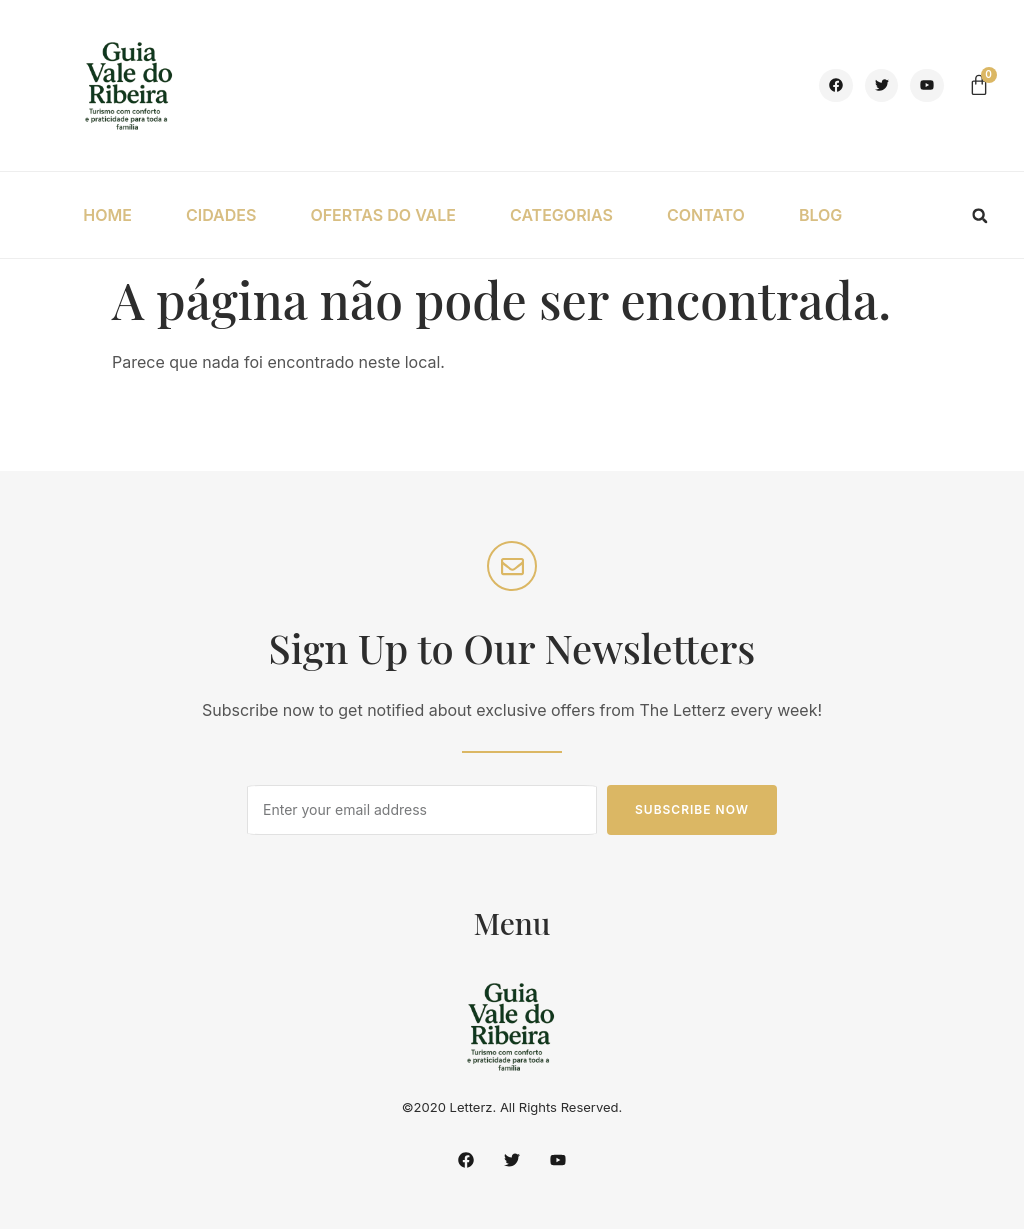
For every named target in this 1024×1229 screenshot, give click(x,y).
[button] (980, 216)
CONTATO (706, 215)
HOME (107, 215)
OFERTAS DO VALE (383, 215)
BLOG (820, 215)
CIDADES (221, 215)
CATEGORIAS (561, 215)
